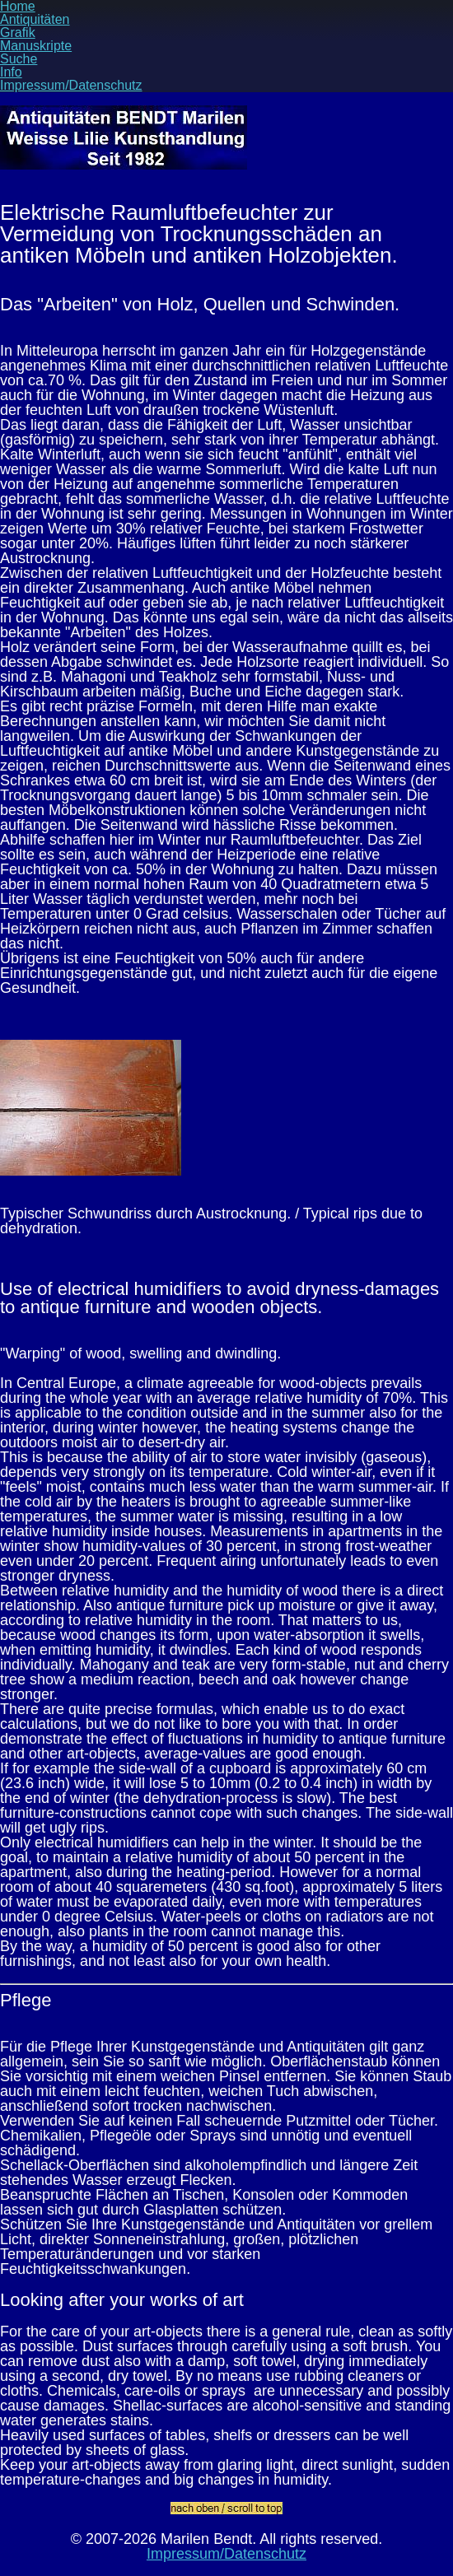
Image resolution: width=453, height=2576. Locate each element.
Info (11, 72)
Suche (18, 59)
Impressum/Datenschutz (71, 85)
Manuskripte (36, 46)
